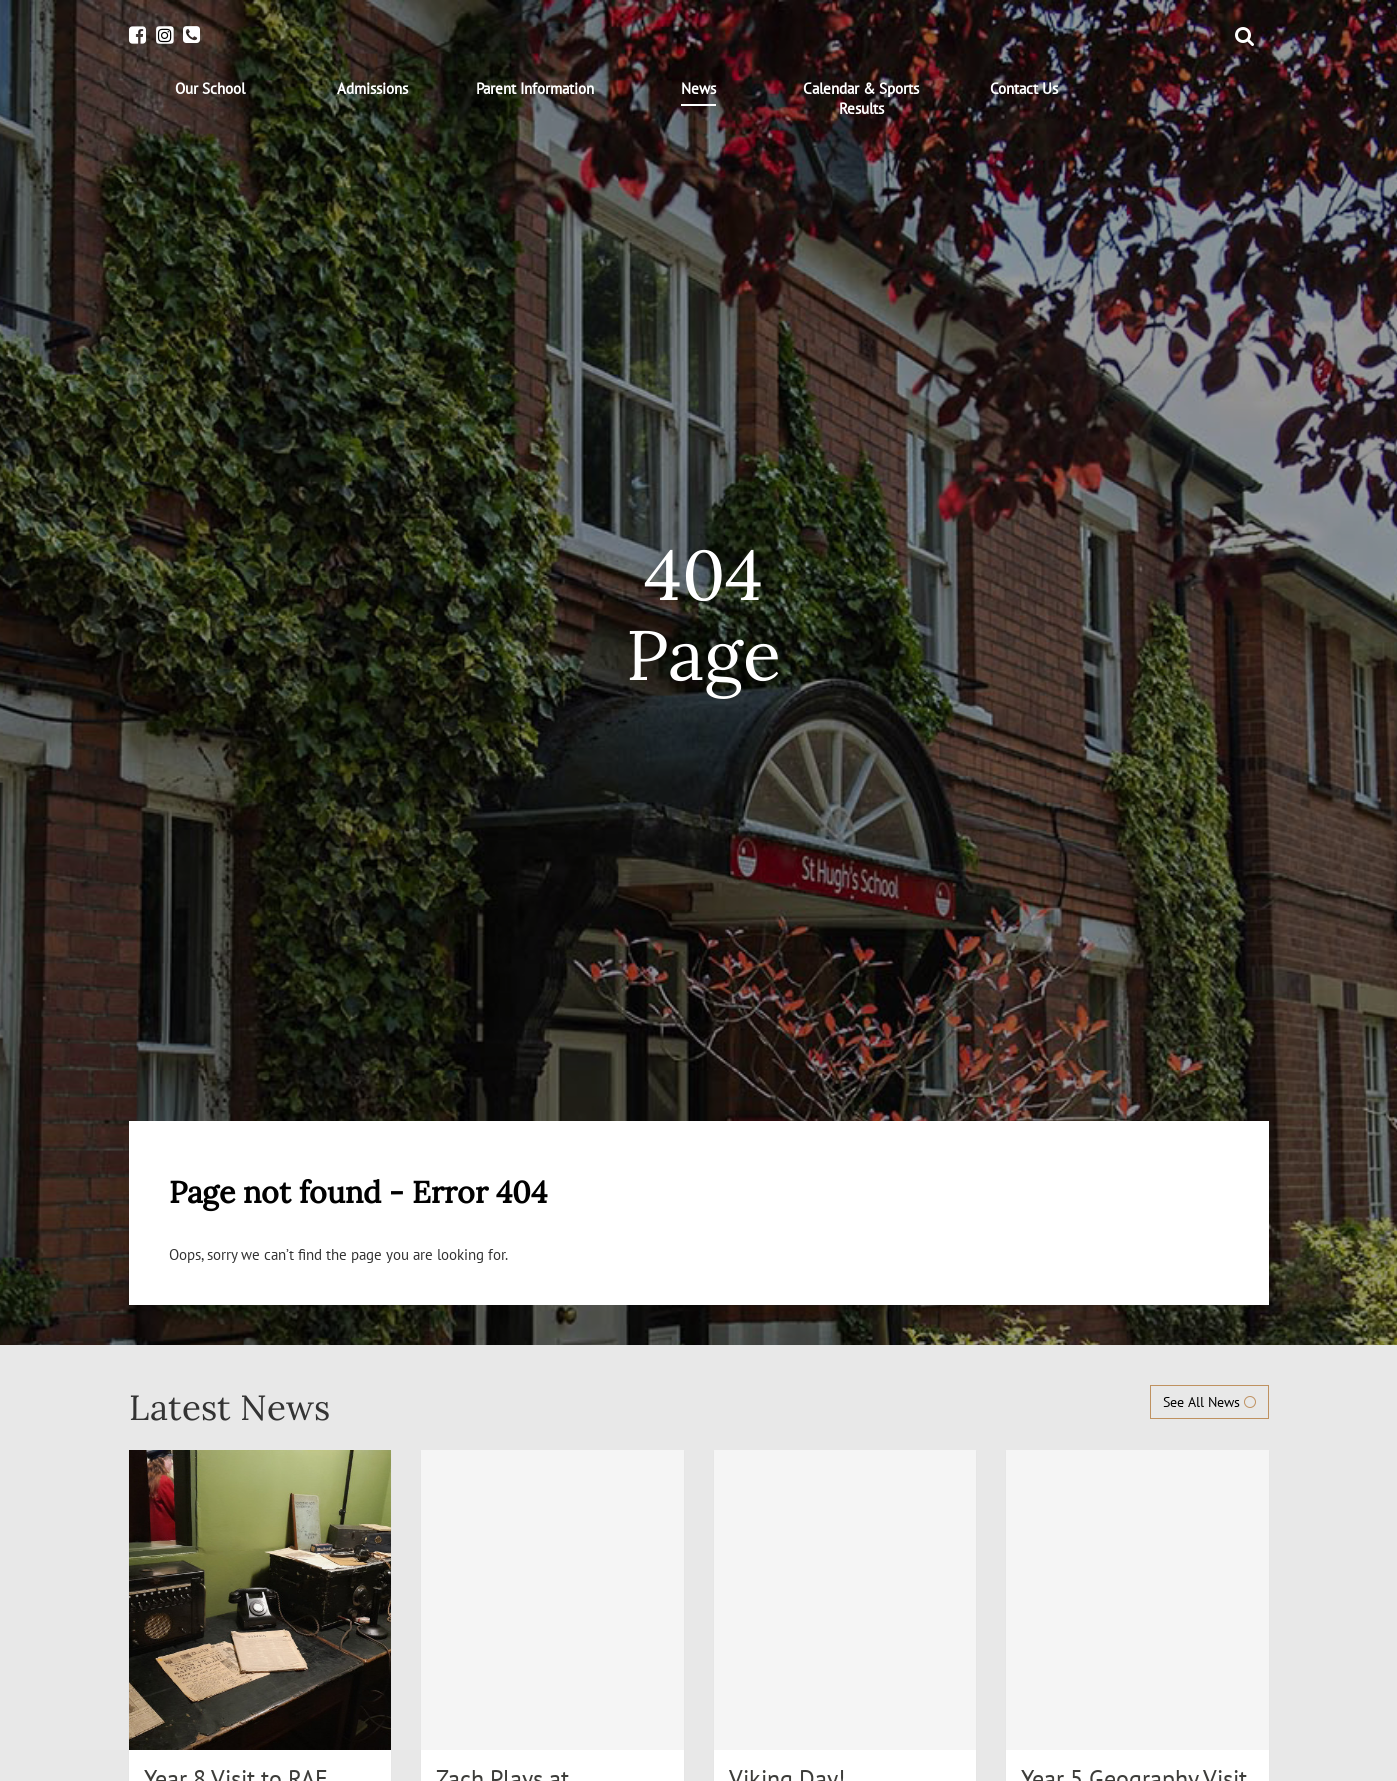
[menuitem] (210, 89)
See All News (1209, 1402)
